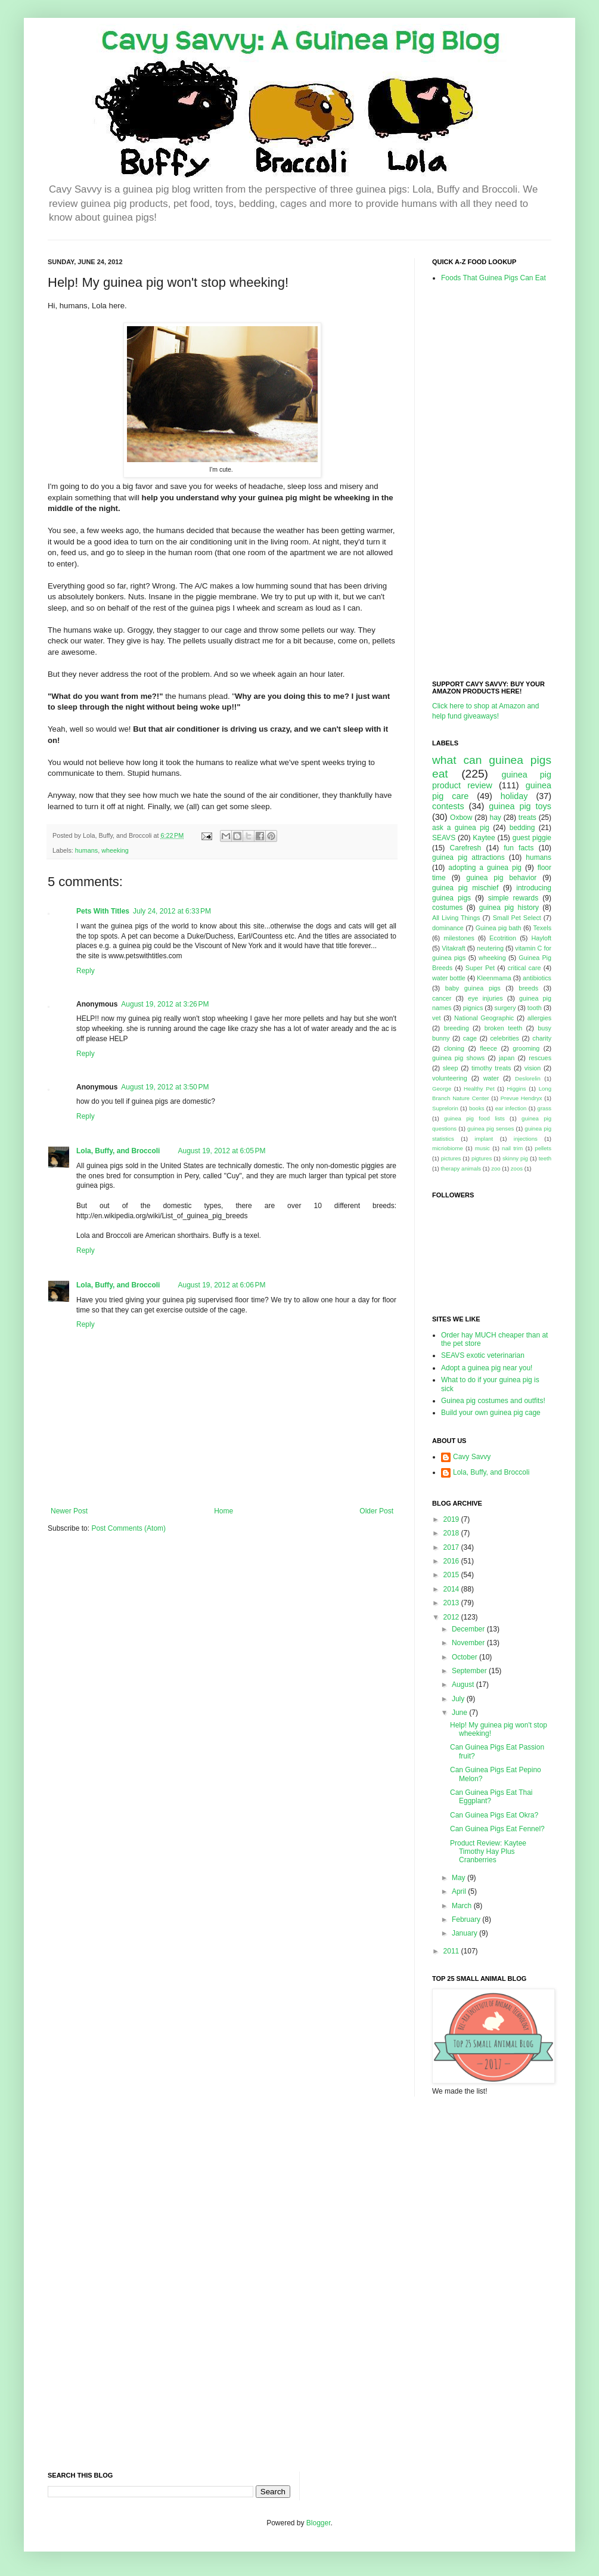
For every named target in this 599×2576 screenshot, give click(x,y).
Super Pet (480, 967)
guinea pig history (509, 907)
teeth (545, 1158)
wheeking (115, 850)
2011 (452, 1951)
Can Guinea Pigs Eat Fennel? (497, 1829)
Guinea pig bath (499, 927)
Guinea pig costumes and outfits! (493, 1401)
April (460, 1891)
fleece (488, 1048)
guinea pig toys (520, 806)
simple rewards (513, 898)
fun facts (518, 848)
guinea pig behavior (501, 878)
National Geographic (484, 1017)
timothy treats (491, 1068)
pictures (451, 1158)
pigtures (481, 1158)
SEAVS (443, 838)
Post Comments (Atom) (128, 1528)
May (459, 1878)
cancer (441, 998)
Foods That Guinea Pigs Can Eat (493, 278)
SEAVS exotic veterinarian (482, 1355)
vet (436, 1017)
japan (506, 1057)
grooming (526, 1048)
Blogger (318, 2523)
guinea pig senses (490, 1128)
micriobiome (447, 1148)
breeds (528, 988)
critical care (524, 967)
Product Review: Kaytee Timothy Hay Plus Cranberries (488, 1852)
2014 (452, 1589)
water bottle (448, 978)
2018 (452, 1533)
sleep (450, 1068)
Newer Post (69, 1511)
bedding (522, 827)
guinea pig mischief (465, 888)
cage (470, 1038)
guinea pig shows (458, 1057)
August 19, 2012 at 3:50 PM (165, 1087)
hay (495, 817)
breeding (456, 1028)
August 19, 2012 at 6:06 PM (221, 1285)
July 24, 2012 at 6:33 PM (172, 911)
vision (532, 1068)
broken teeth (503, 1028)
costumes (447, 907)
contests (448, 806)
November (469, 1643)
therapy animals (460, 1168)
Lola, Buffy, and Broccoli (118, 1151)
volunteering (449, 1078)
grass (544, 1108)
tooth (534, 1007)
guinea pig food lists (474, 1118)
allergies (539, 1017)
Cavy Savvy (472, 1457)
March (463, 1906)
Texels (542, 927)
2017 (452, 1547)
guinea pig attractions (468, 857)
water (491, 1078)
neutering (490, 948)
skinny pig (515, 1158)
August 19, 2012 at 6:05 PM (221, 1151)
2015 (452, 1575)
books (477, 1108)
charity (541, 1038)
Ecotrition (502, 938)
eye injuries (485, 998)
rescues (540, 1057)
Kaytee (484, 838)
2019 (452, 1519)
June (460, 1712)
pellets (543, 1148)
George (441, 1088)
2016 (452, 1561)
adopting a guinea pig (485, 867)
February (467, 1919)
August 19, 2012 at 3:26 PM (165, 1004)
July (459, 1699)
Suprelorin (445, 1108)
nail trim (512, 1148)
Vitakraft (453, 948)
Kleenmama (494, 978)
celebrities (504, 1038)
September (470, 1671)
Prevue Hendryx (521, 1098)
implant (483, 1138)
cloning (454, 1048)
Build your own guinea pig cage (491, 1412)
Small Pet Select (517, 917)
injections (526, 1138)
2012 (452, 1617)
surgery (505, 1007)
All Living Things (456, 917)
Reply (85, 971)
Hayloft (541, 938)
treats (527, 817)
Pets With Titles (102, 911)
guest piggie (532, 838)
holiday (514, 796)
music (482, 1148)
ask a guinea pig (460, 827)
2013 (452, 1603)
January (465, 1933)
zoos (517, 1168)
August (464, 1684)
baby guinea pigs (473, 988)
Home (223, 1511)
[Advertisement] (479, 481)
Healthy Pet (479, 1088)
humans (86, 850)
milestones (458, 938)
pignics (473, 1007)
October (465, 1657)
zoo (495, 1168)
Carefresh (466, 848)
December (469, 1629)
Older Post (376, 1511)
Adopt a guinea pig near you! (486, 1368)
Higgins (516, 1088)
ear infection (511, 1108)
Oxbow (461, 817)
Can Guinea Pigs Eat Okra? (494, 1815)
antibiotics (537, 978)
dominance (448, 927)
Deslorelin (528, 1078)
